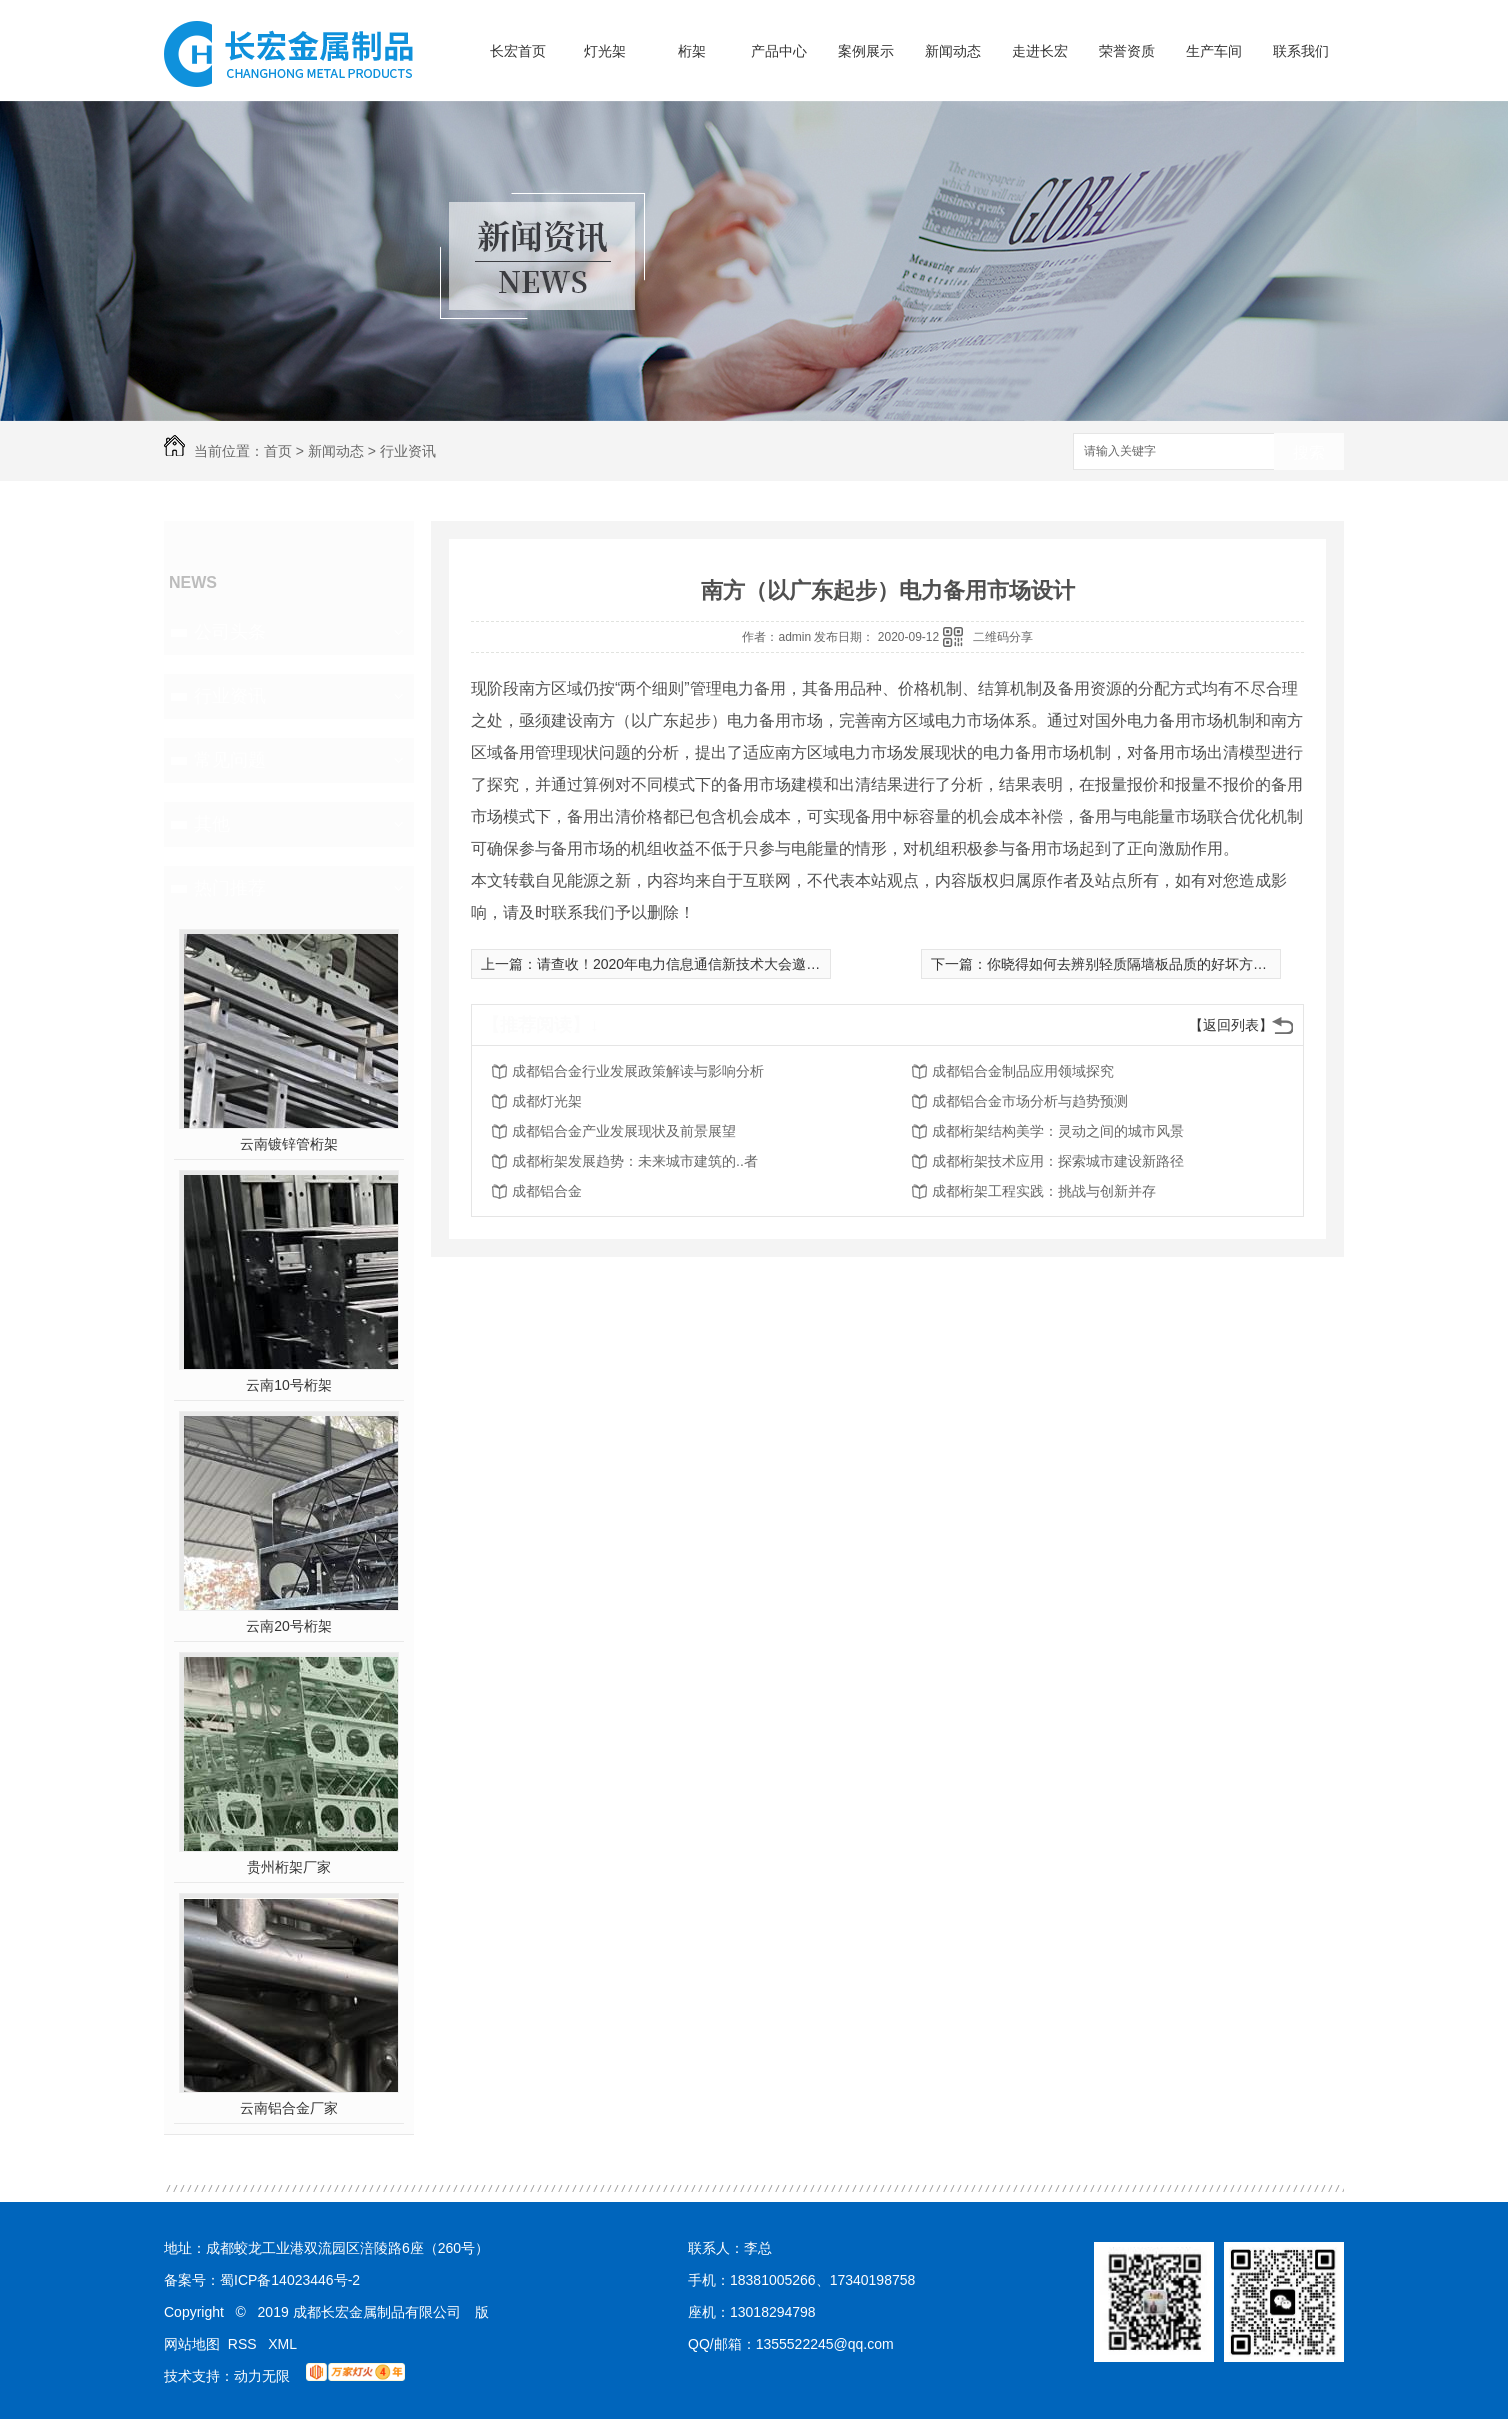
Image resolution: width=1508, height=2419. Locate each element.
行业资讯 (408, 451)
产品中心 (779, 51)
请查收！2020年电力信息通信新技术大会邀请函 (685, 964)
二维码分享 (1003, 637)
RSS (244, 2344)
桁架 (692, 51)
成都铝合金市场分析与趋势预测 (1030, 1101)
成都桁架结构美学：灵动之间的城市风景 (1058, 1131)
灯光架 (605, 51)
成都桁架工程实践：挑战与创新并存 (1044, 1191)
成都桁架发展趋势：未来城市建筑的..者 (635, 1161)
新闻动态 (953, 51)
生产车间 (1214, 51)
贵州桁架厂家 (289, 1867)
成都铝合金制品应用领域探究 (1023, 1071)
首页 (278, 451)
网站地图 (192, 2344)
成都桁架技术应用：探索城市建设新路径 (1058, 1161)
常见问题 (230, 760)
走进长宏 (1040, 51)
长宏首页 (518, 51)
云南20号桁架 (289, 1626)
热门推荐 (230, 888)
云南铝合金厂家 (289, 2108)
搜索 (1309, 452)
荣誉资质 (1127, 51)
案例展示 (866, 51)
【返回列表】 (1231, 1025)
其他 (212, 824)
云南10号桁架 (289, 1385)
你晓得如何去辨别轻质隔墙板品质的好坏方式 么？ (1143, 964)
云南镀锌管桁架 (289, 1144)
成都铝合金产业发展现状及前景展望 (624, 1131)
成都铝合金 (547, 1191)
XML (282, 2344)
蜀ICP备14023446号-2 (290, 2280)
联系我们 (1301, 51)
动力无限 (262, 2376)
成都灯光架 (547, 1101)
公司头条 (230, 632)
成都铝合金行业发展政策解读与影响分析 (638, 1071)
